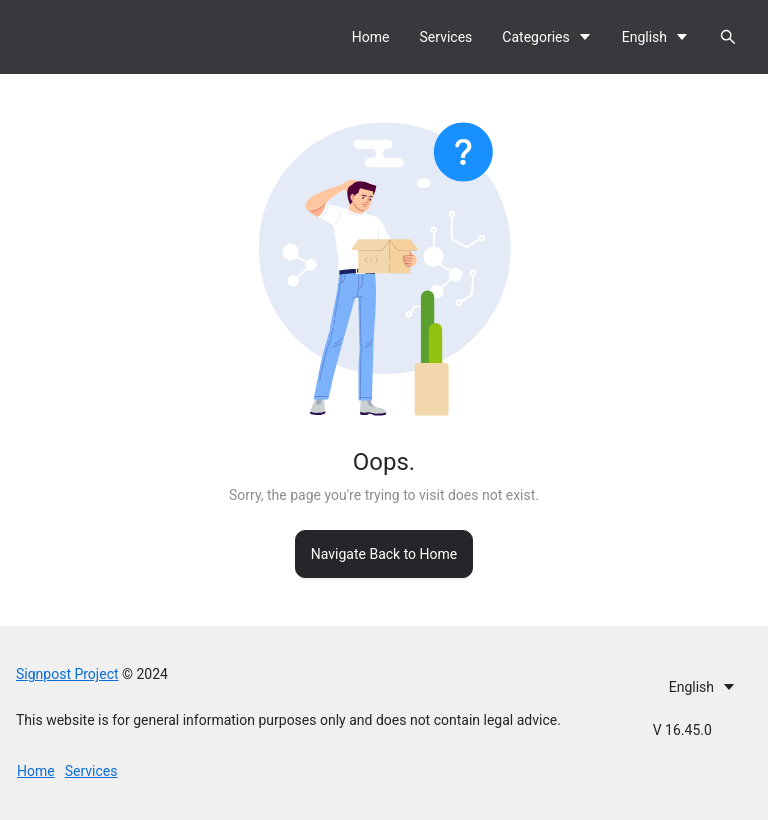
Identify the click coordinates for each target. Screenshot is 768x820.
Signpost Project (67, 674)
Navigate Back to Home (384, 554)
